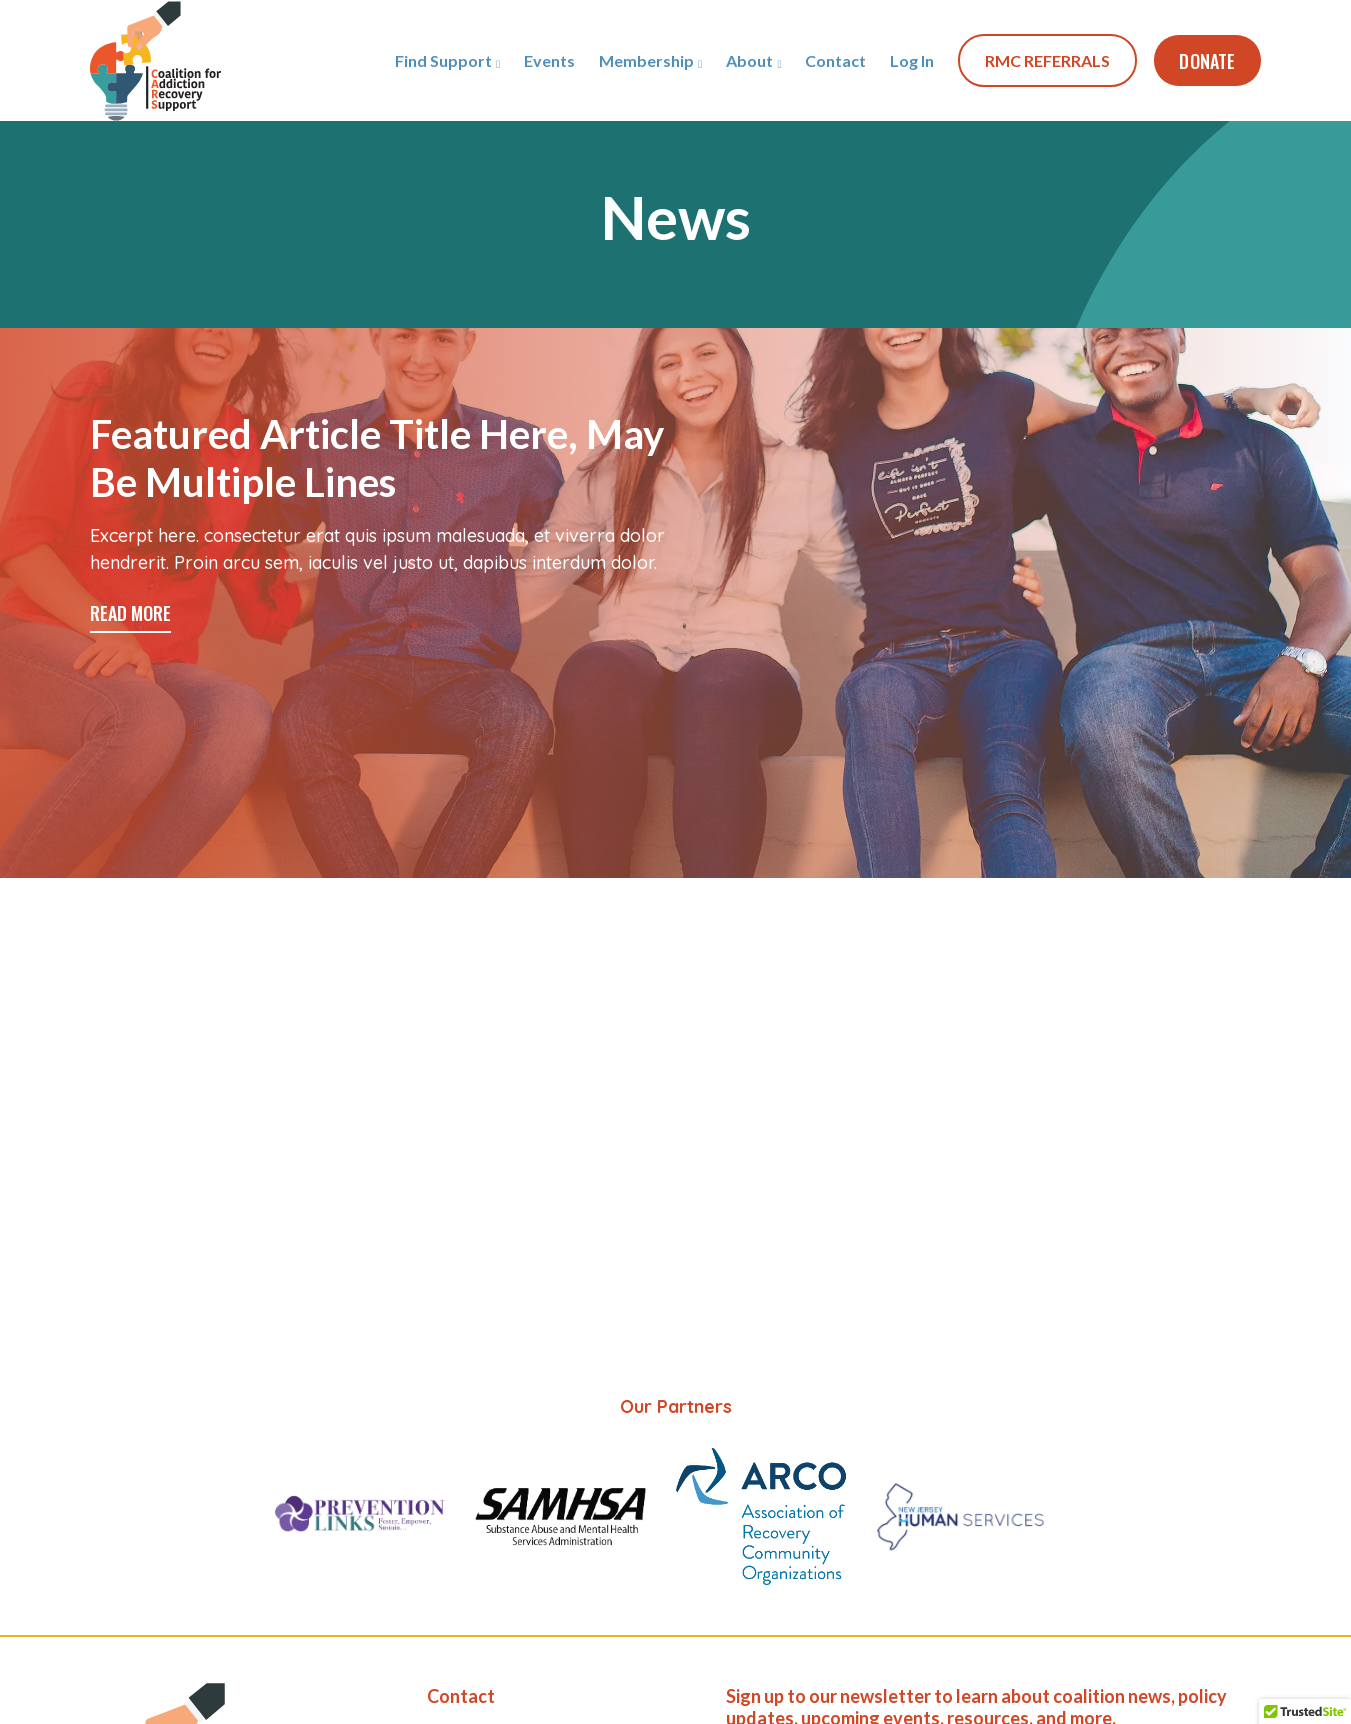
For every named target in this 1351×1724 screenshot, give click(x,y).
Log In (912, 60)
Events (549, 60)
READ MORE (130, 613)
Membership (646, 60)
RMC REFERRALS (1047, 60)
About (749, 60)
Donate (1207, 61)
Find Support (443, 60)
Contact (835, 60)
